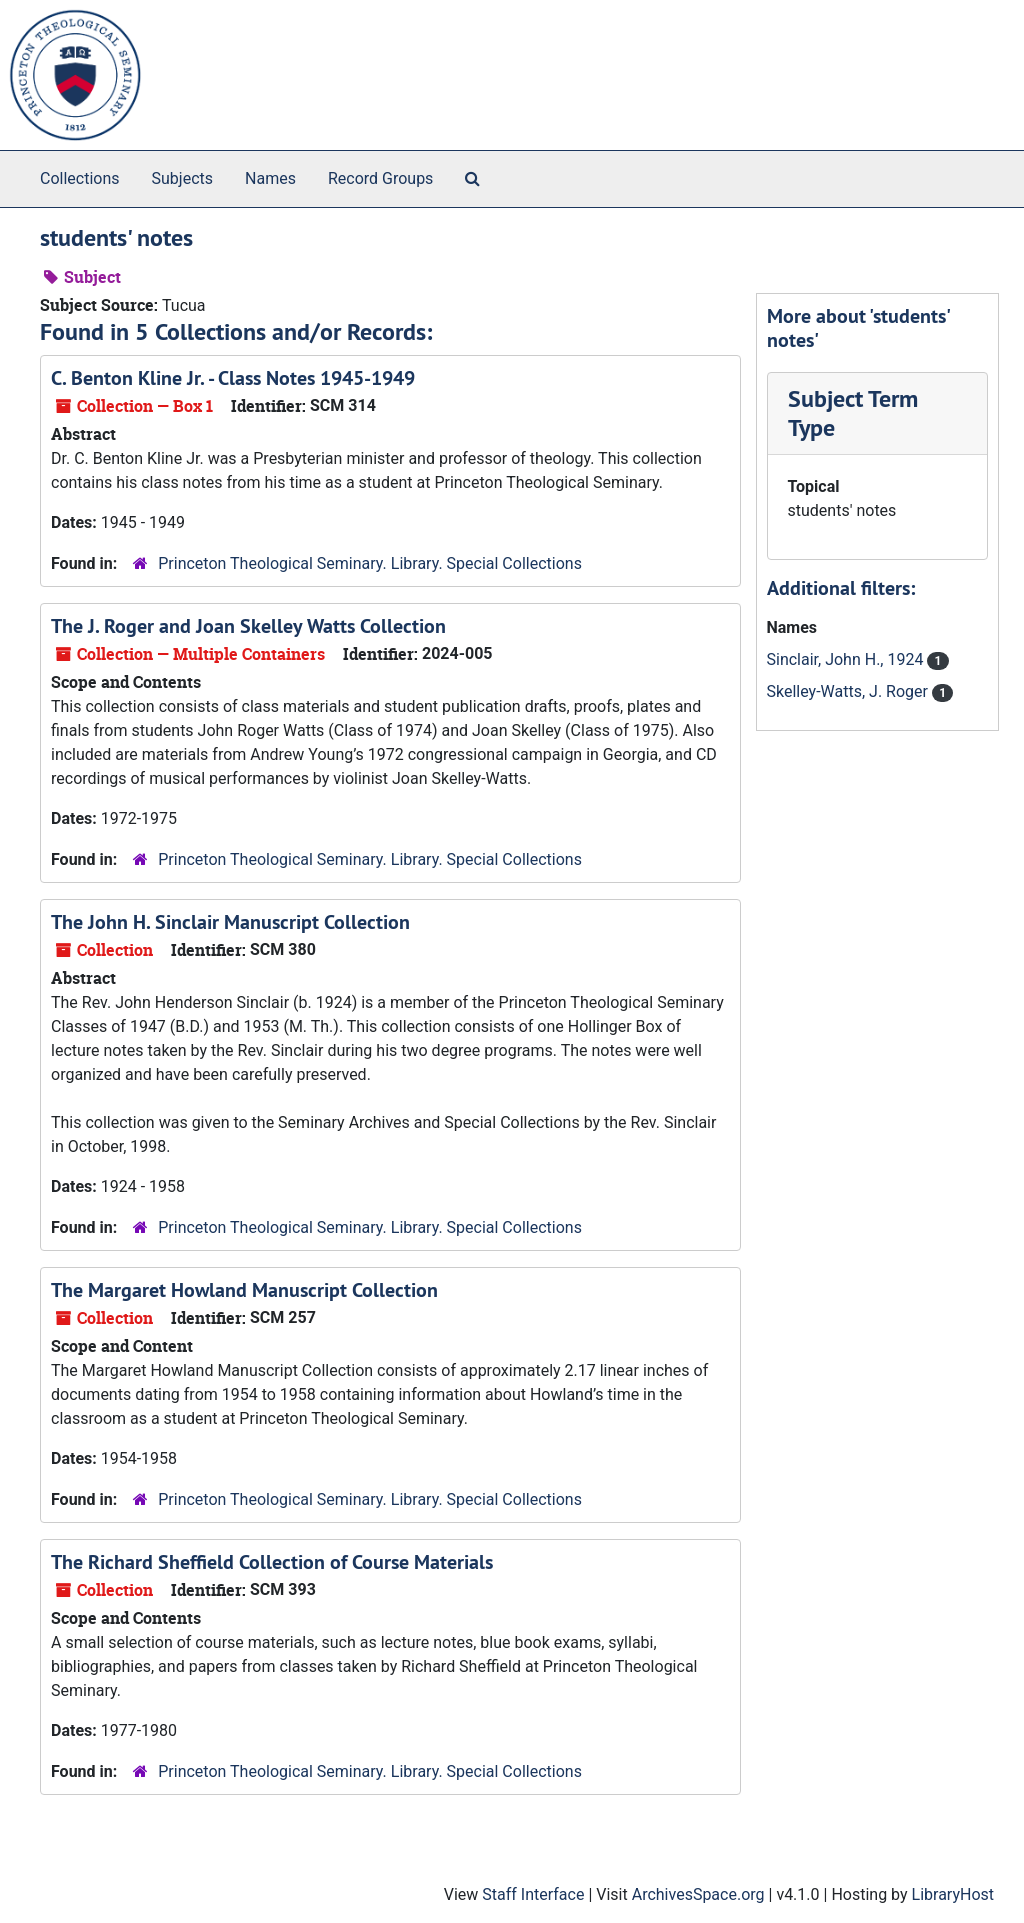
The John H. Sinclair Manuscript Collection (230, 922)
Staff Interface (533, 1894)
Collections (80, 178)
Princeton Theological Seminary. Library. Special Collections (370, 563)
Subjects (182, 178)
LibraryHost (953, 1894)
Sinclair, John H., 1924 (847, 659)
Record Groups (380, 178)
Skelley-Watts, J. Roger (849, 691)
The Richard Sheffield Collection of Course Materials (272, 1562)
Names (270, 178)
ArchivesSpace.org (698, 1894)
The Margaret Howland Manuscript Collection (244, 1290)
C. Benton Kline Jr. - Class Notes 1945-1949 (233, 378)
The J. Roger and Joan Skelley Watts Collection (248, 626)
